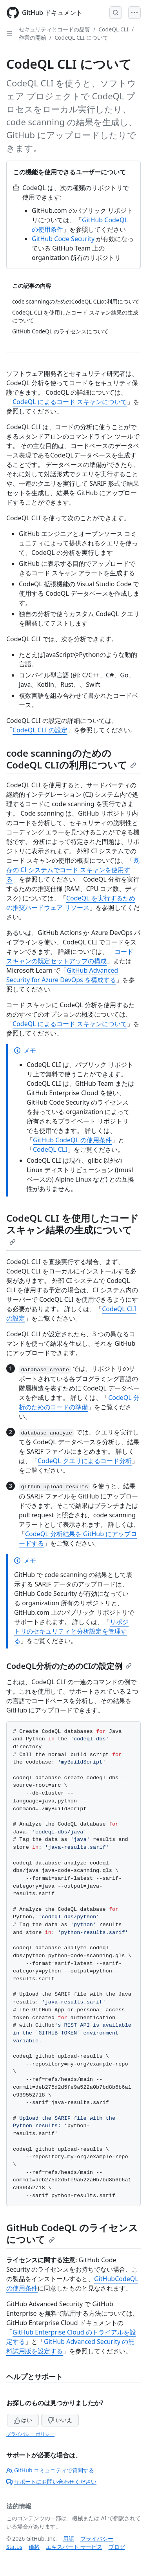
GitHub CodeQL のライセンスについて (72, 2233)
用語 (68, 2538)
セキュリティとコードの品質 (54, 29)
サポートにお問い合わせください (51, 2481)
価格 (34, 2546)
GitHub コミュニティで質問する (50, 2470)
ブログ (117, 2546)
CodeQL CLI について (81, 37)
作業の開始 (32, 37)
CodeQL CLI (113, 29)
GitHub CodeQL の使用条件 (72, 1140)
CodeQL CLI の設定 (40, 730)
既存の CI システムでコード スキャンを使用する (73, 870)
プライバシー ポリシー (30, 2434)
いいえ (60, 2420)
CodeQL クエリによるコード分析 (85, 1460)
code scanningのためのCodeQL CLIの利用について (71, 758)
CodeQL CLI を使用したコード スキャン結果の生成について (72, 1228)
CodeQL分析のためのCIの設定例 (69, 1666)
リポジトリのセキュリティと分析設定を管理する (71, 1631)
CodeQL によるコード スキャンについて (70, 401)
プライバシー (96, 2538)
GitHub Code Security (63, 238)
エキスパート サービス (74, 2546)
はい (23, 2420)
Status (14, 2546)
